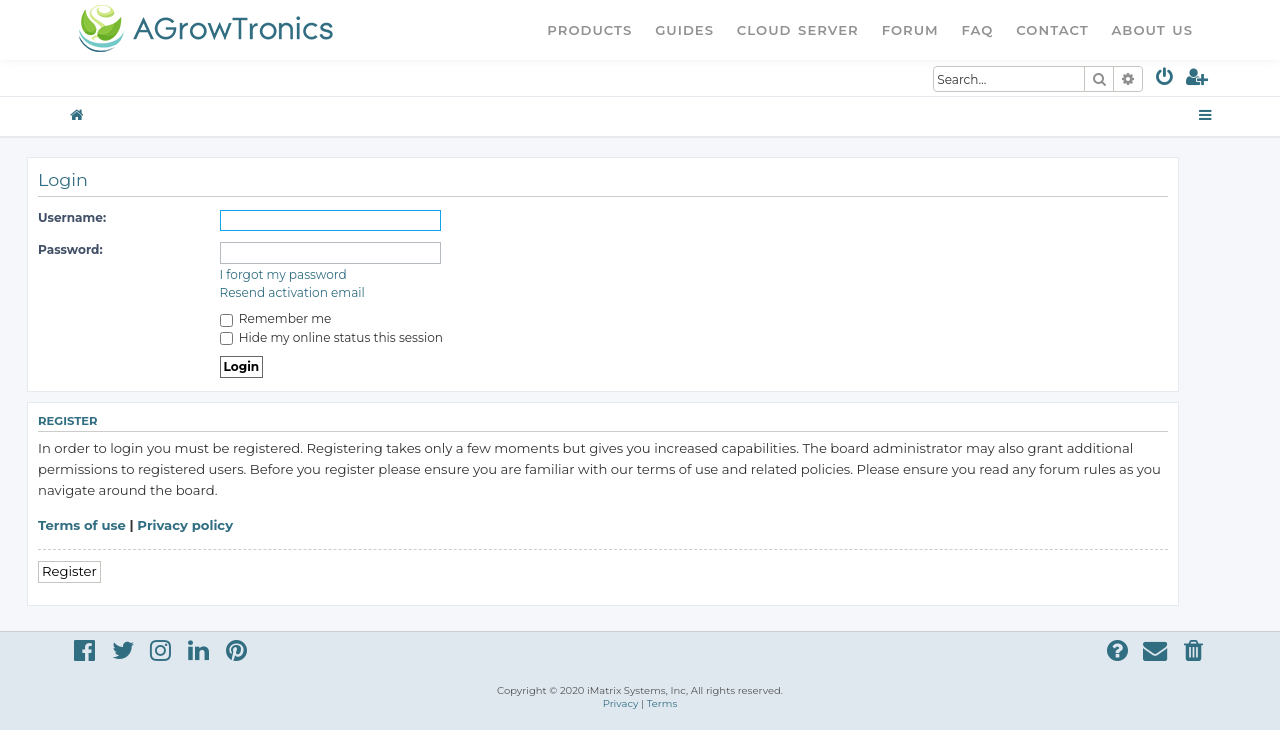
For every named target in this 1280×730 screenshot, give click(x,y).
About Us (1152, 30)
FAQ (978, 30)
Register (69, 571)
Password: (70, 249)
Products (589, 30)
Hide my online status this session (331, 337)
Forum (910, 30)
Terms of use (82, 525)
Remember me (276, 318)
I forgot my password (283, 274)
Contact (1052, 30)
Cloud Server (798, 30)
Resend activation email (292, 292)
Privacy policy (185, 525)
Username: (72, 217)
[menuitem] (1165, 80)
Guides (684, 30)
